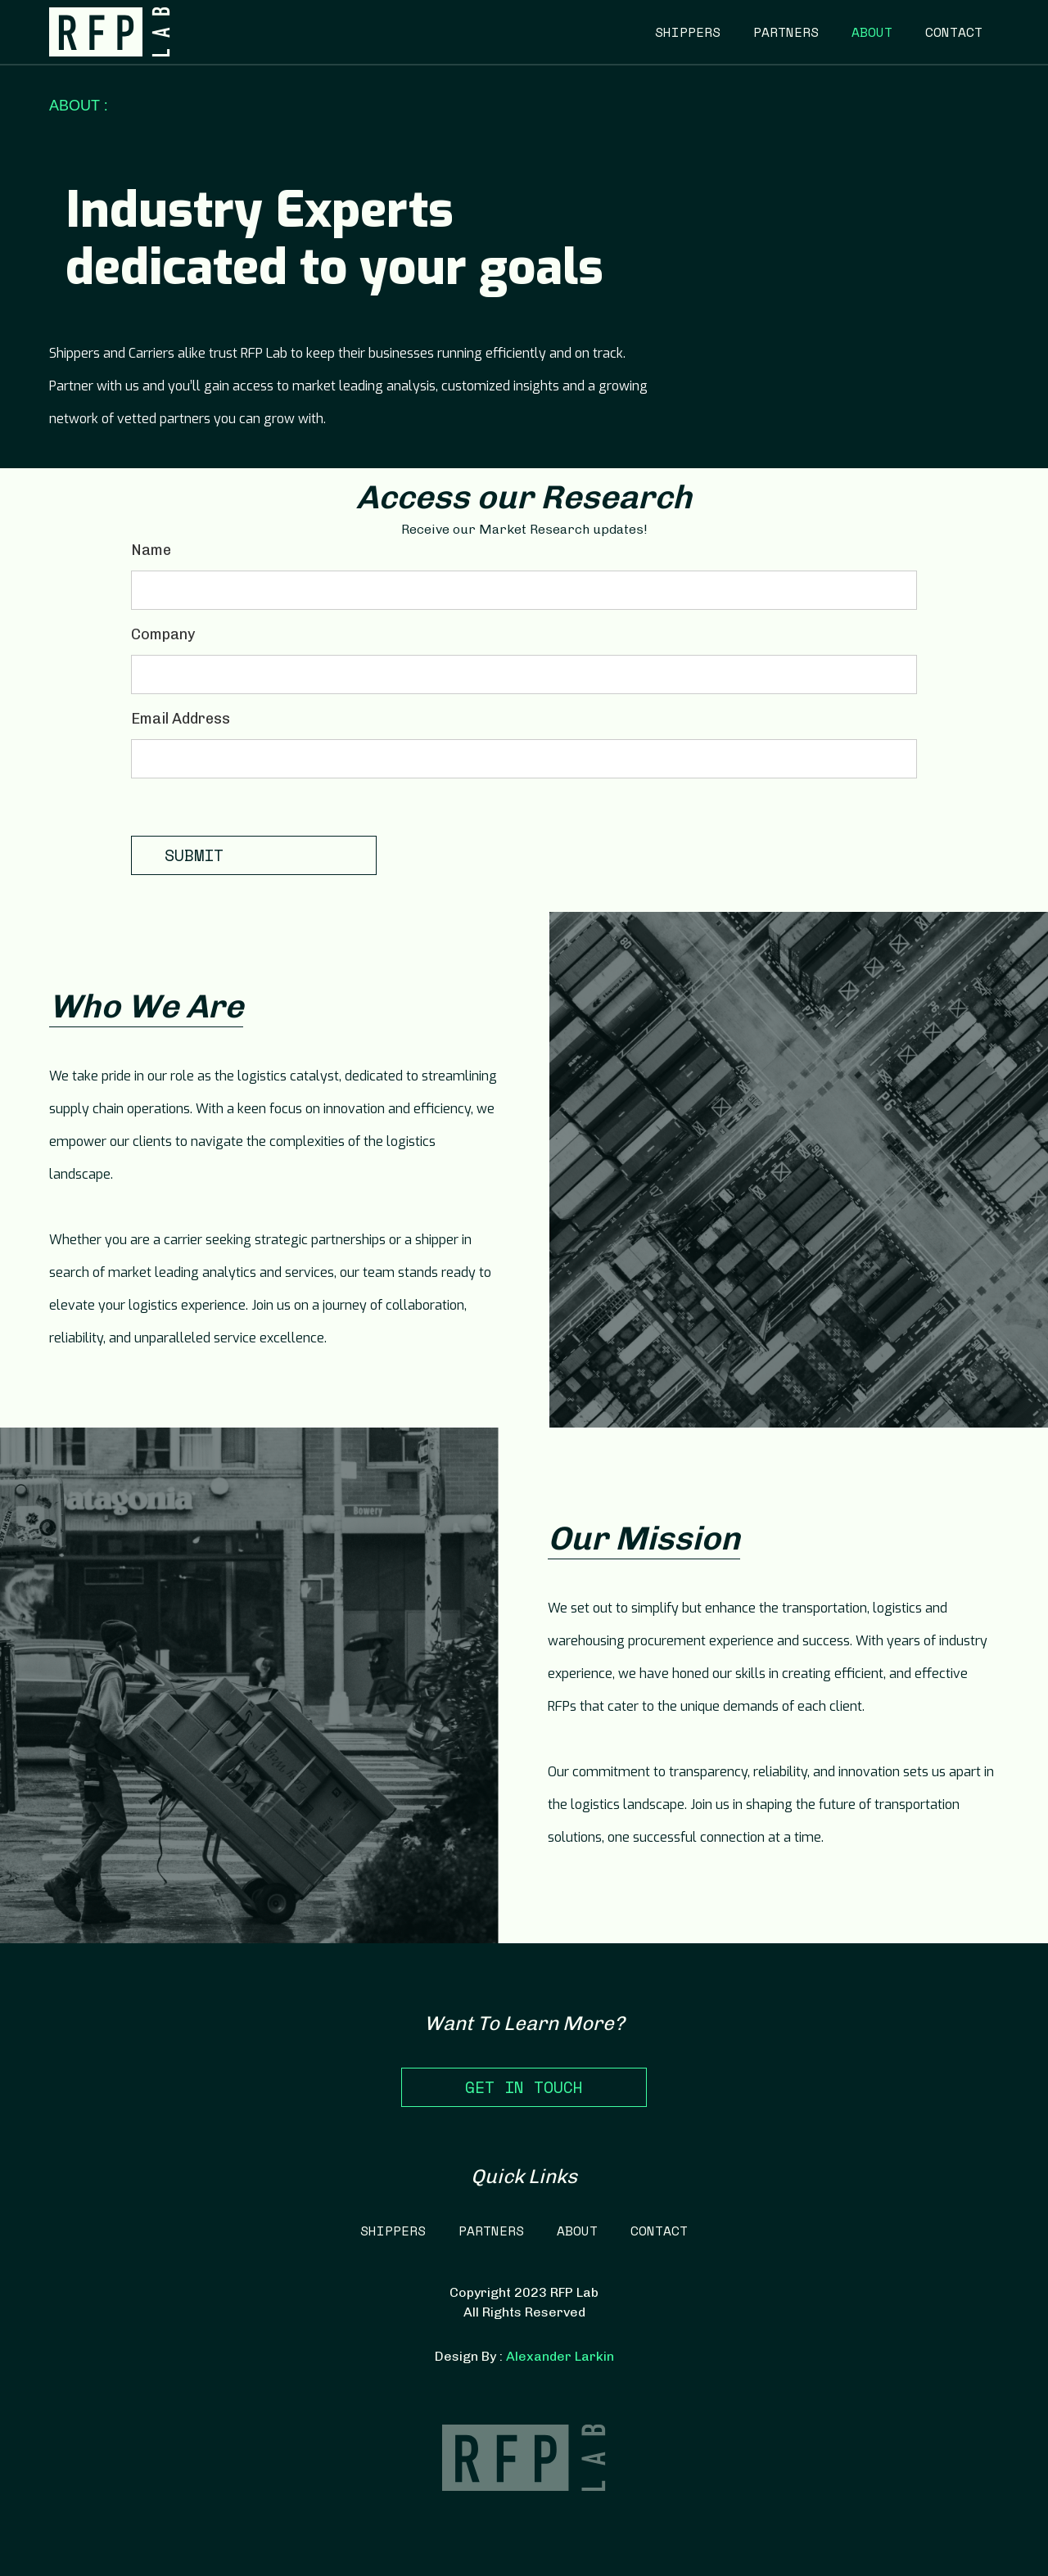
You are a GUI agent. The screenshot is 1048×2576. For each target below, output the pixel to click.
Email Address (180, 719)
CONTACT (953, 32)
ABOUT (872, 32)
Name (151, 550)
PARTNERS (786, 32)
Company (163, 634)
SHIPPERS (687, 32)
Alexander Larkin (560, 2356)
